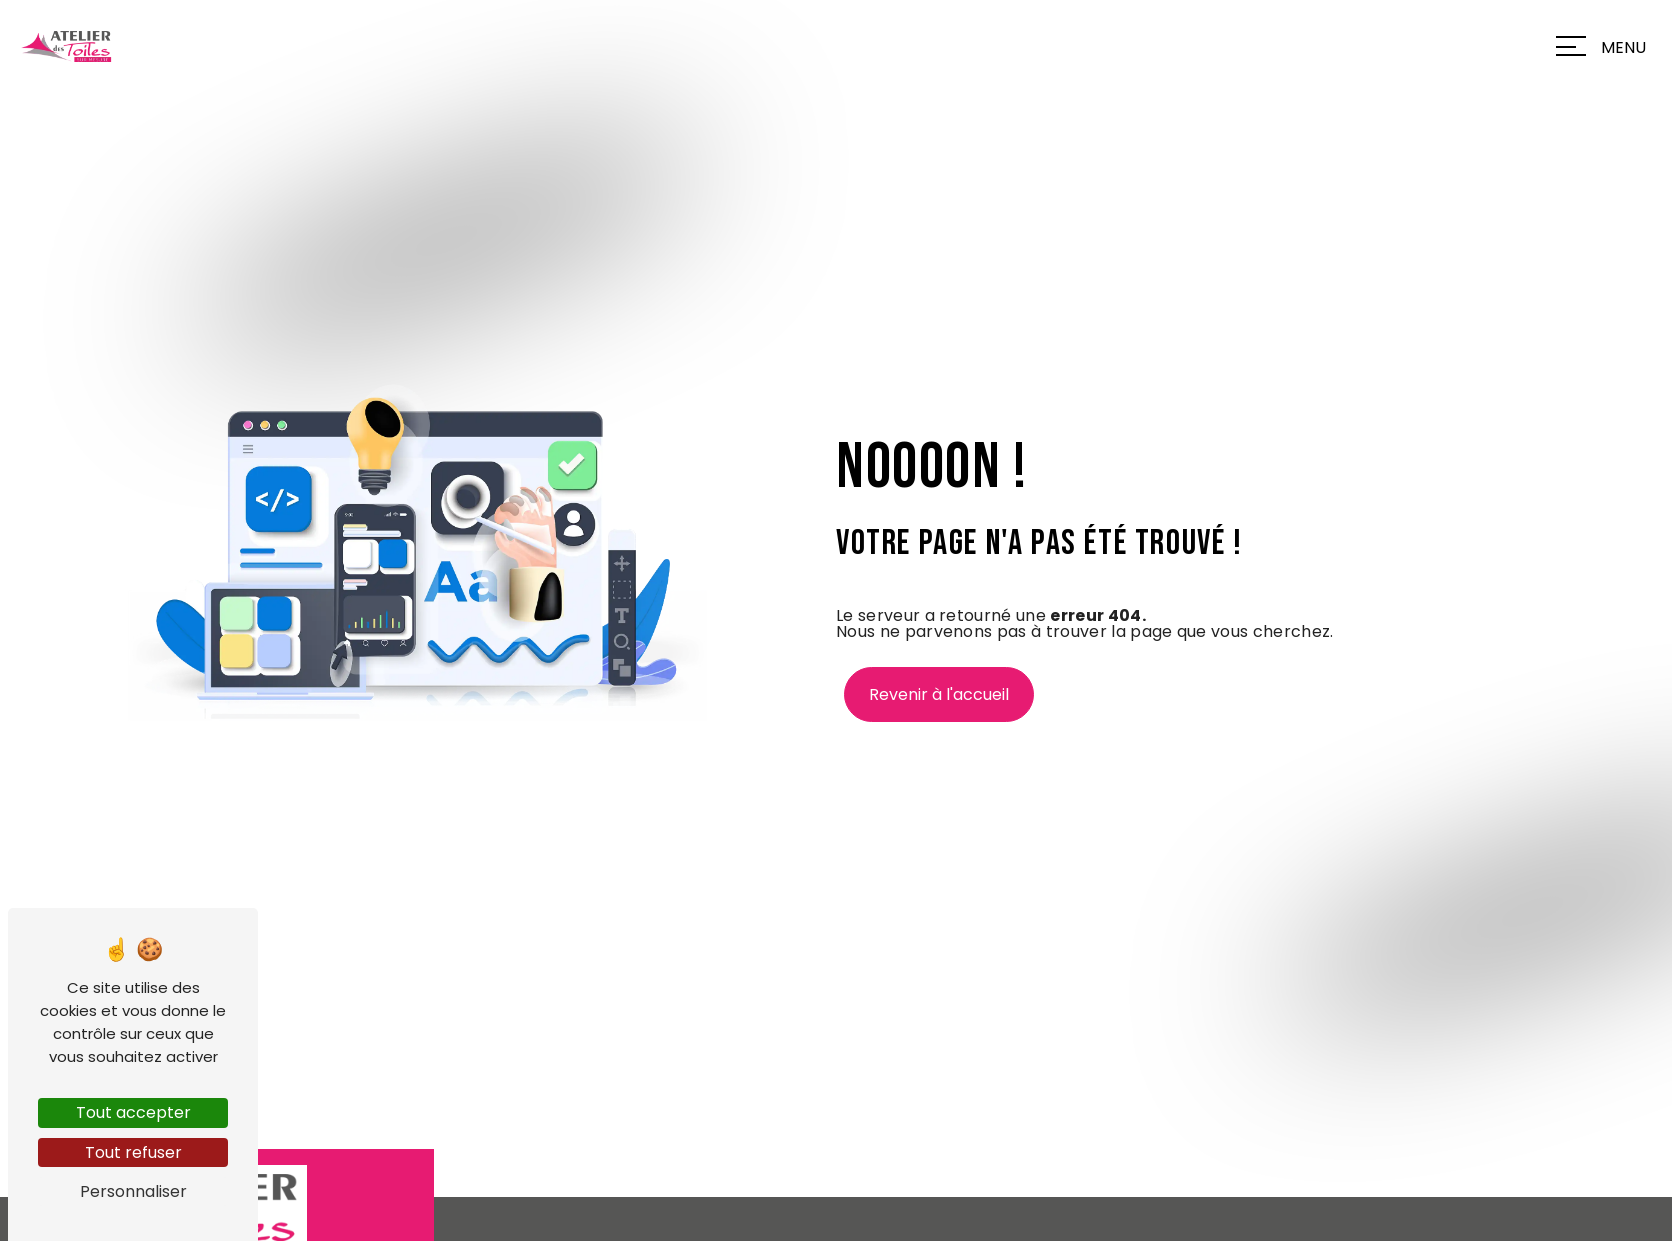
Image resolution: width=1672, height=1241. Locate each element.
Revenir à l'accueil (939, 694)
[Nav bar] (1606, 46)
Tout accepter (133, 1112)
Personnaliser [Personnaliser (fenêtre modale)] (133, 1191)
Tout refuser (133, 1152)
